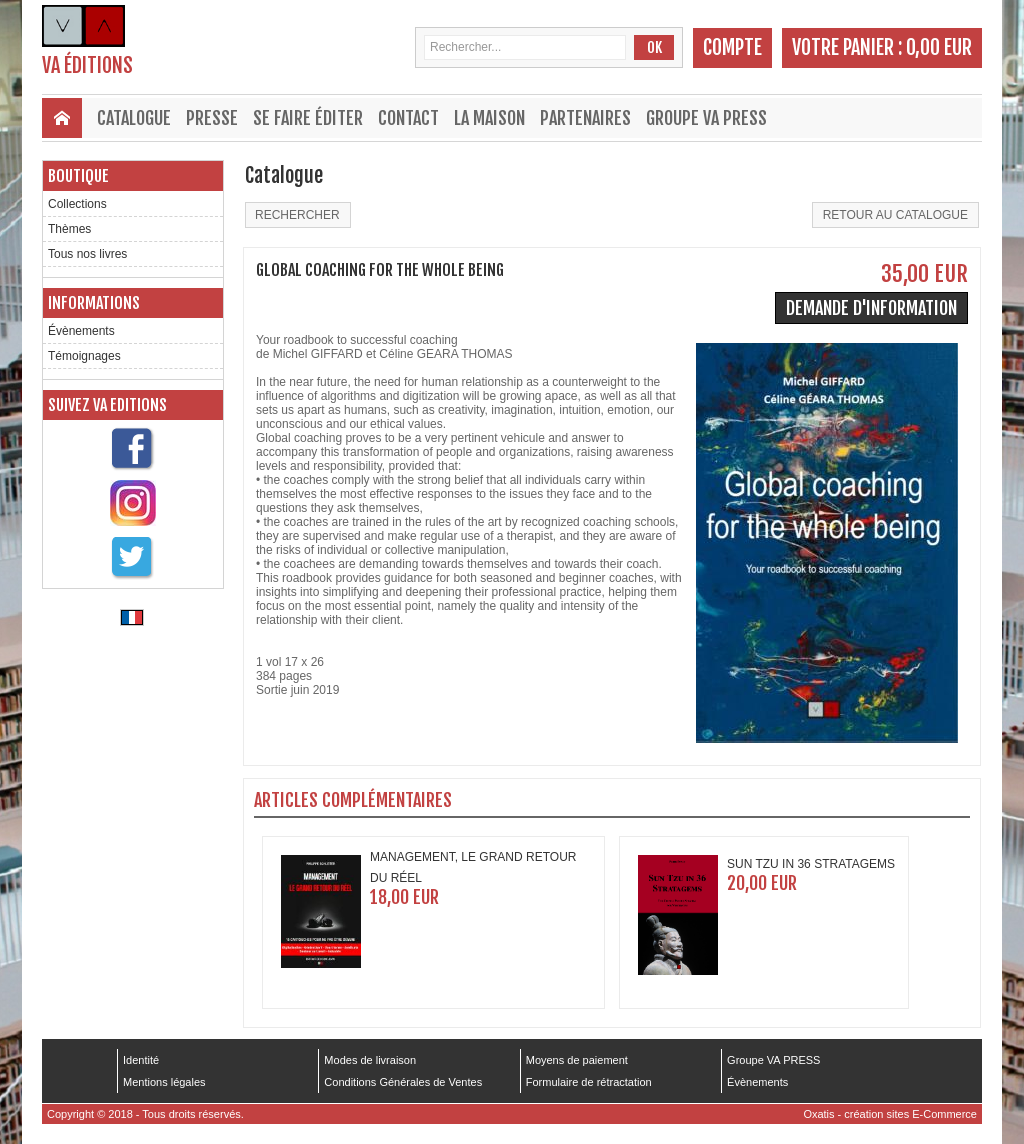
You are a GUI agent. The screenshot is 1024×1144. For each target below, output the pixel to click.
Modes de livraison (370, 1060)
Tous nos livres (87, 254)
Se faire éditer (308, 118)
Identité (141, 1060)
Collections (77, 204)
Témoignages (84, 356)
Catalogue (134, 118)
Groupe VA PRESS (706, 118)
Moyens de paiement (577, 1060)
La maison (489, 118)
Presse (212, 118)
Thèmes (69, 229)
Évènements (81, 331)
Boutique (78, 176)
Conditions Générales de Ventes (403, 1082)
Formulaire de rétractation (589, 1082)
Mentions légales (164, 1082)
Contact (408, 118)
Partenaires (585, 118)
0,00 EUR (939, 47)
